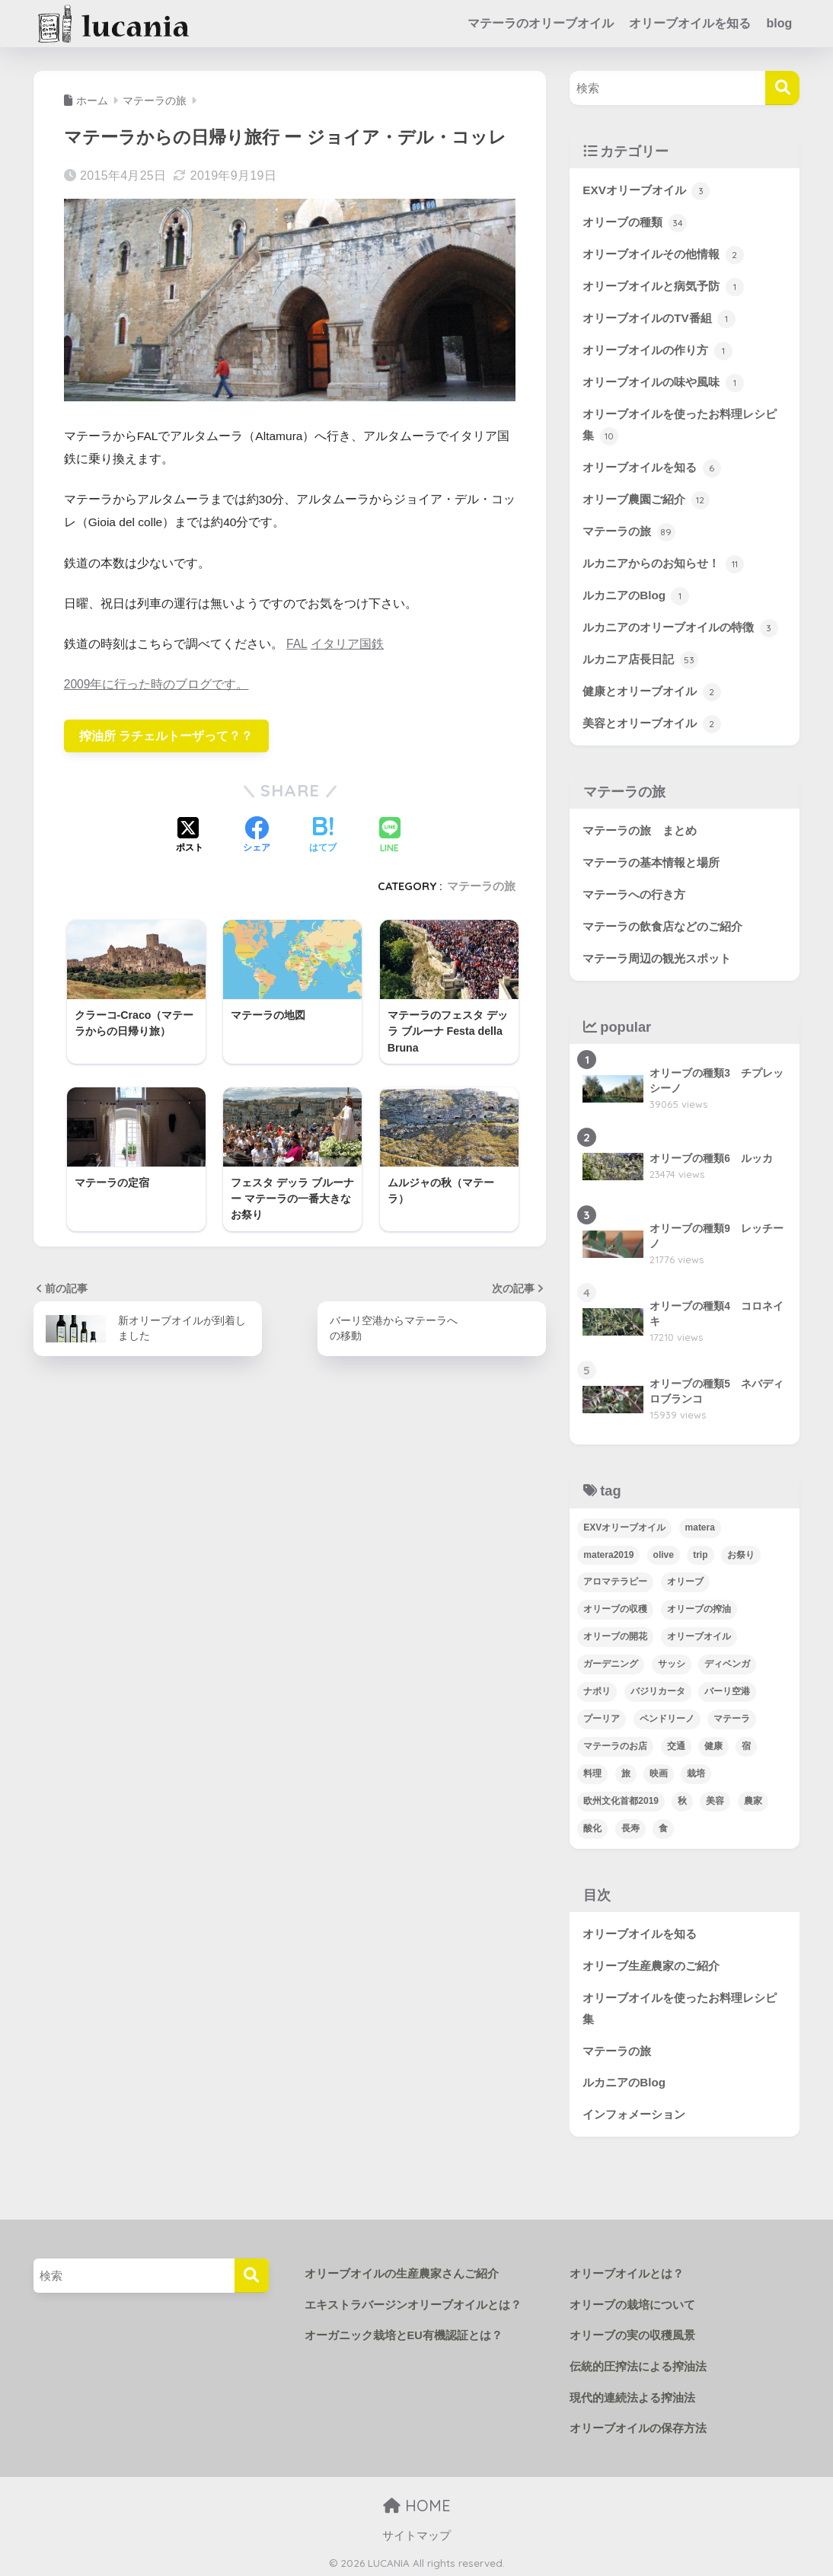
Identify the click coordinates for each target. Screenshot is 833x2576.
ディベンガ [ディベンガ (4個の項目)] (727, 1661)
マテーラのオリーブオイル (541, 23)
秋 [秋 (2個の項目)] (682, 1798)
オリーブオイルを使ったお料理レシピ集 (679, 426)
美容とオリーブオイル (651, 722)
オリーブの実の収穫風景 (628, 2333)
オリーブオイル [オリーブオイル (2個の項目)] (699, 1634)
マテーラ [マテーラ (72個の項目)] (731, 1716)
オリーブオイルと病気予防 (662, 287)
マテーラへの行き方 (633, 892)
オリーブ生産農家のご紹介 (651, 1963)
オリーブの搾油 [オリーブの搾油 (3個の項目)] (699, 1606)
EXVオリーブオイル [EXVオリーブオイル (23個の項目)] (624, 1524)
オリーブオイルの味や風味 (662, 382)
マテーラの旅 (481, 886)
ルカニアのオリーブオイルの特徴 (679, 627)
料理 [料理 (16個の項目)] (592, 1771)
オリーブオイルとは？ (623, 2271)
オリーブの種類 (634, 223)
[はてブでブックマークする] (323, 836)
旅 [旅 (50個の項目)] (625, 1771)
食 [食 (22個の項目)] (663, 1826)
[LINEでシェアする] (390, 836)
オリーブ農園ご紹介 (645, 499)
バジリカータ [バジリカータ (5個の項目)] (657, 1689)
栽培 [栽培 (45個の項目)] (696, 1771)
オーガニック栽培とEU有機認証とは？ (397, 2333)
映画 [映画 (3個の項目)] (658, 1771)
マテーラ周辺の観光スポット (656, 956)
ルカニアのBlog (635, 595)
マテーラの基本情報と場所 (651, 860)
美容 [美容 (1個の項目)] (715, 1798)
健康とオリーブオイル (651, 690)
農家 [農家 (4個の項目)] (753, 1798)
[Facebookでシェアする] (256, 836)
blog (779, 23)
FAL (296, 643)
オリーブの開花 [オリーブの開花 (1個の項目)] (615, 1634)
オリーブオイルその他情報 (662, 255)
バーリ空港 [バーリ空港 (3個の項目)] (727, 1689)
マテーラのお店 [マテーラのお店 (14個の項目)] (615, 1743)
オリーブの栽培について (628, 2303)
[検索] (782, 88)
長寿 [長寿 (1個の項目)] (630, 1826)
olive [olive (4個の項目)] (663, 1552)
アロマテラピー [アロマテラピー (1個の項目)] (615, 1579)
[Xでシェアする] (189, 836)
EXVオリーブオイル (646, 191)
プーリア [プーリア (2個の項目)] (601, 1716)
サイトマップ (416, 2533)
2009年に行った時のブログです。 (156, 684)
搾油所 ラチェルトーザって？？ (166, 735)
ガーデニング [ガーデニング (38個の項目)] (610, 1661)
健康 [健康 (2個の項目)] (713, 1743)
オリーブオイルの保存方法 (633, 2425)
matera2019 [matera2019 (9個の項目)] (608, 1552)
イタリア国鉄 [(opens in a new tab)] (346, 643)
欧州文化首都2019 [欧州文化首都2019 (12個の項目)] (621, 1798)
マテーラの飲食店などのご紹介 (662, 924)
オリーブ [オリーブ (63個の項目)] (685, 1579)
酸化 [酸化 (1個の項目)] (592, 1826)
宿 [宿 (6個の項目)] (746, 1743)
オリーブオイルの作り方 (657, 350)
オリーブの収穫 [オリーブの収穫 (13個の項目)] (615, 1606)
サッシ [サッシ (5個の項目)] (671, 1661)
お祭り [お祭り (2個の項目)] (741, 1552)
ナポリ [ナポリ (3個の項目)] (597, 1689)
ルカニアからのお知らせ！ (662, 563)
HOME (417, 2502)
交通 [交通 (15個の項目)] (676, 1743)
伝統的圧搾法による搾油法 (633, 2363)
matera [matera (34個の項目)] (700, 1524)
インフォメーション (633, 2111)
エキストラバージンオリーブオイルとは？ (406, 2303)
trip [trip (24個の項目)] (700, 1552)
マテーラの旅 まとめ (639, 828)
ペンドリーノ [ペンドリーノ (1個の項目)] (667, 1716)
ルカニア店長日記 (639, 659)
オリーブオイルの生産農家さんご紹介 (395, 2271)
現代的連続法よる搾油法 (628, 2395)
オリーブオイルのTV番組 (659, 319)
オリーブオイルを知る (690, 23)
